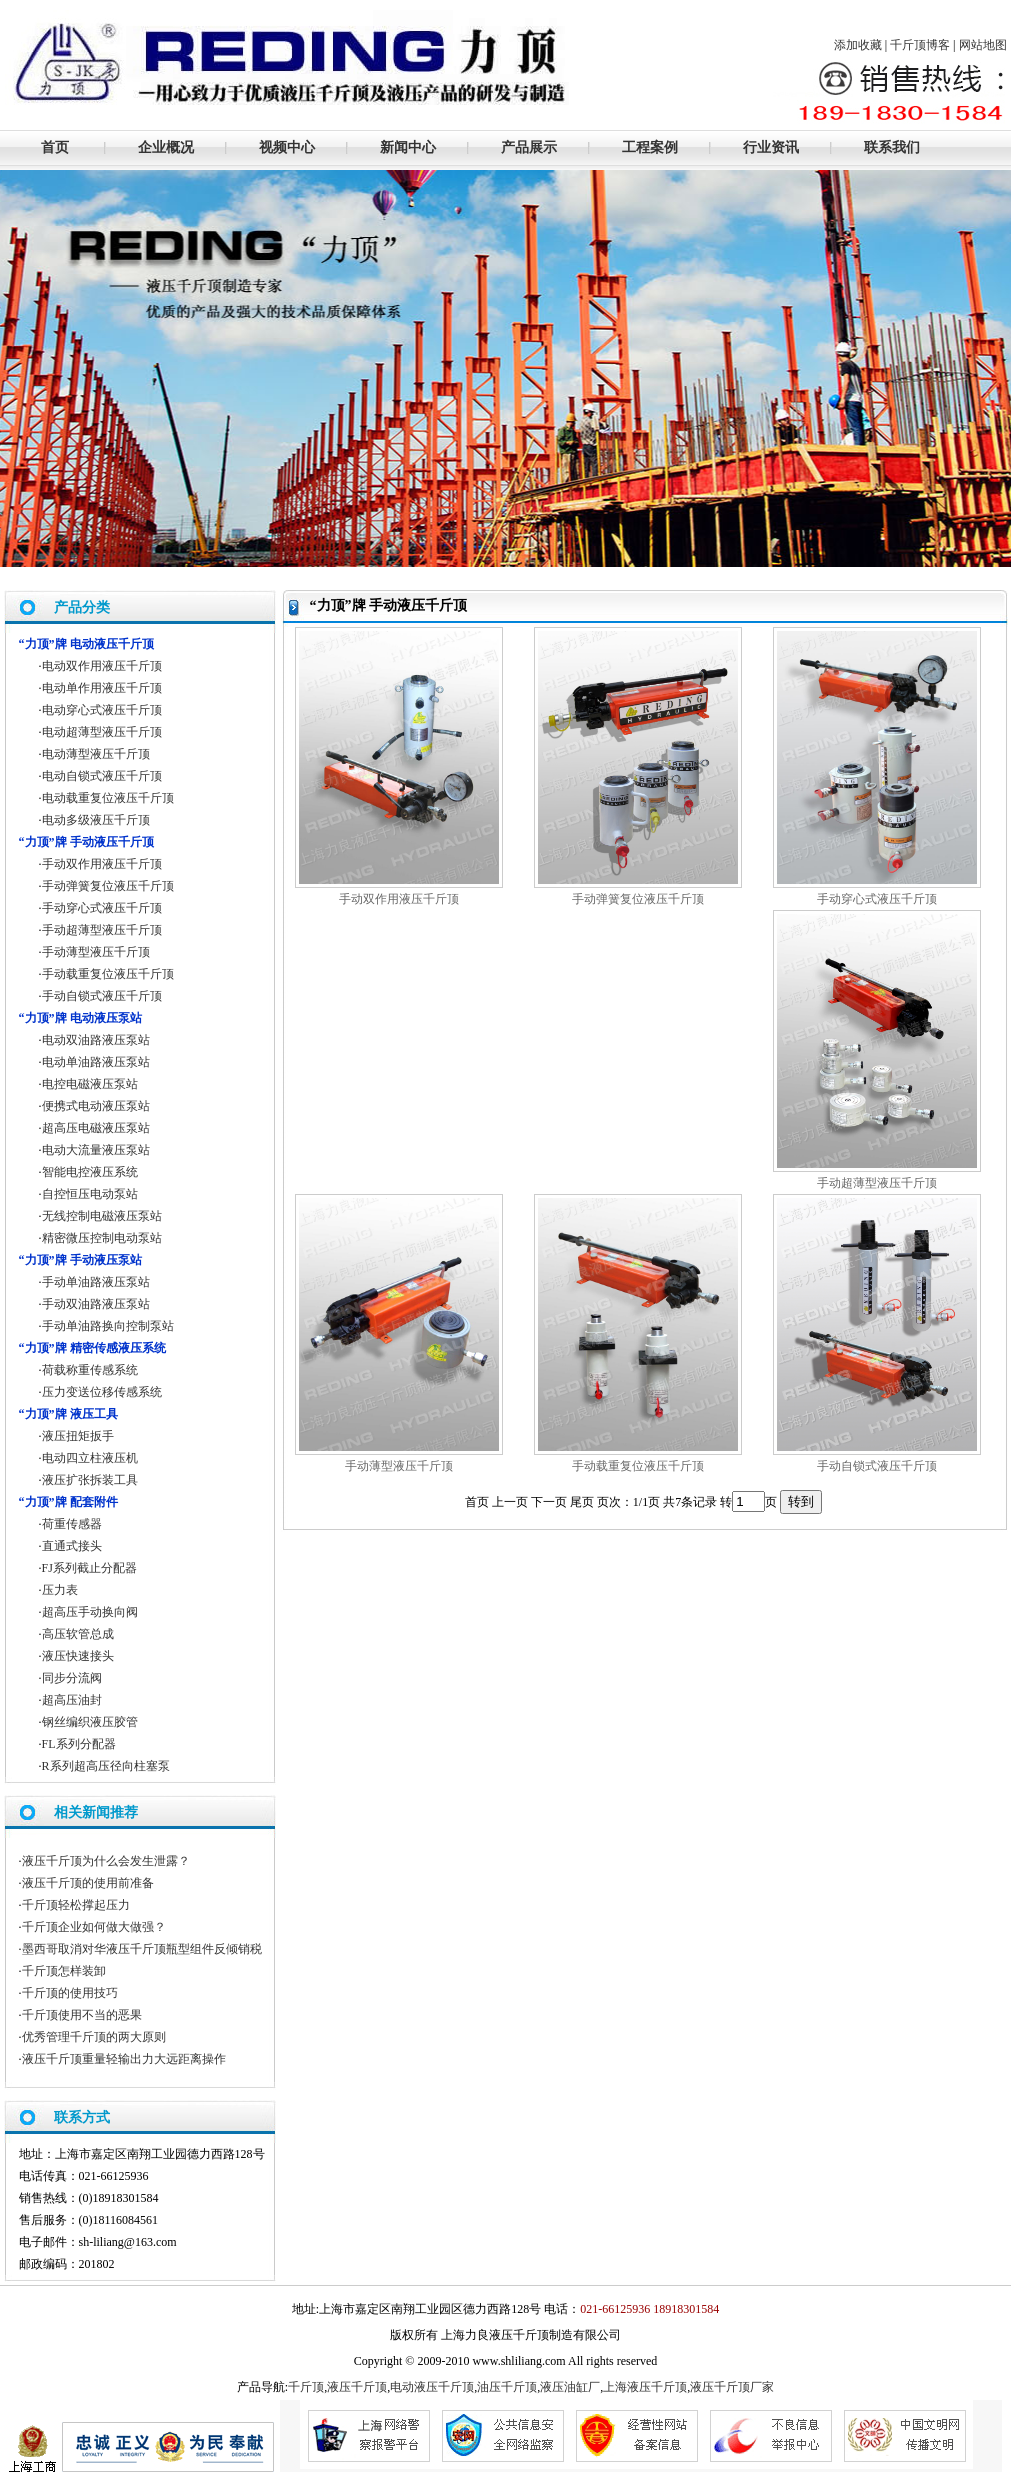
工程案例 (650, 147)
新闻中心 (408, 147)
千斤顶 (306, 2387)
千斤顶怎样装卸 (64, 1971)
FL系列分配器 (79, 1744)
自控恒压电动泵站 (90, 1194)
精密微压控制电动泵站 (102, 1238)
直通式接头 (72, 1546)
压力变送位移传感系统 (102, 1392)
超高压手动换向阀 (90, 1612)
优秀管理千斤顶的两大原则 (94, 2037)
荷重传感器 (72, 1524)
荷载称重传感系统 (90, 1370)
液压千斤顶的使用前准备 (88, 1883)
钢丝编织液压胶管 (90, 1722)
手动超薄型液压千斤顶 (877, 1183)
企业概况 (166, 147)
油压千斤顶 (507, 2387)
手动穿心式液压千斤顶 (877, 899)
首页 (55, 147)
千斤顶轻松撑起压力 (76, 1905)
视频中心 (287, 147)
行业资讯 (771, 147)
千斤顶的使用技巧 (70, 1993)
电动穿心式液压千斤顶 (102, 710)
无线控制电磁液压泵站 (102, 1216)
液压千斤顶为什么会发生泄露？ (106, 1861)
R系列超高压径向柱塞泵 (106, 1766)
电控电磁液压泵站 (90, 1084)
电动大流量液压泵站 (96, 1150)
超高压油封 (72, 1700)
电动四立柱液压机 (90, 1458)
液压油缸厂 (570, 2387)
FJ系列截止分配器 (89, 1568)
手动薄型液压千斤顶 (399, 1466)
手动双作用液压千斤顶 (399, 899)
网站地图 (983, 45)
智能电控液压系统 (90, 1172)
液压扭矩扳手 (78, 1436)
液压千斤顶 (357, 2387)
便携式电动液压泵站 (96, 1106)
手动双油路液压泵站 (96, 1304)
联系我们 (892, 147)
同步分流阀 (72, 1678)
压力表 (60, 1590)
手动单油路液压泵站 (96, 1282)
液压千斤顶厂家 (732, 2387)
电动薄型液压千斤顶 (96, 754)
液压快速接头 (78, 1656)
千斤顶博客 (920, 45)
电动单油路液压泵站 (96, 1062)
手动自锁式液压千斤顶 (877, 1466)
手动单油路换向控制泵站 (108, 1326)
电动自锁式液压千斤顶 (102, 776)
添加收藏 (858, 45)
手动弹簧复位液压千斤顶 (638, 899)
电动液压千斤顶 (432, 2387)
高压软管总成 (78, 1634)
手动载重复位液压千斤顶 (638, 1466)
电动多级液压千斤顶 (96, 820)
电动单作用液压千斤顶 (102, 688)
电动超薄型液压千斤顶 (102, 732)
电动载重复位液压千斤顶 (108, 798)
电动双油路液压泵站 (96, 1040)
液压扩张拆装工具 (90, 1480)
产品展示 (529, 147)
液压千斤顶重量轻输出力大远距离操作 (124, 2059)
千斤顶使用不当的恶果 (82, 2015)
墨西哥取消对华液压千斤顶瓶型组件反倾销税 (142, 1949)
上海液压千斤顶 (645, 2387)
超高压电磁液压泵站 (96, 1128)
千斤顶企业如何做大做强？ (94, 1927)
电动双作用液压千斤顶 (102, 666)
